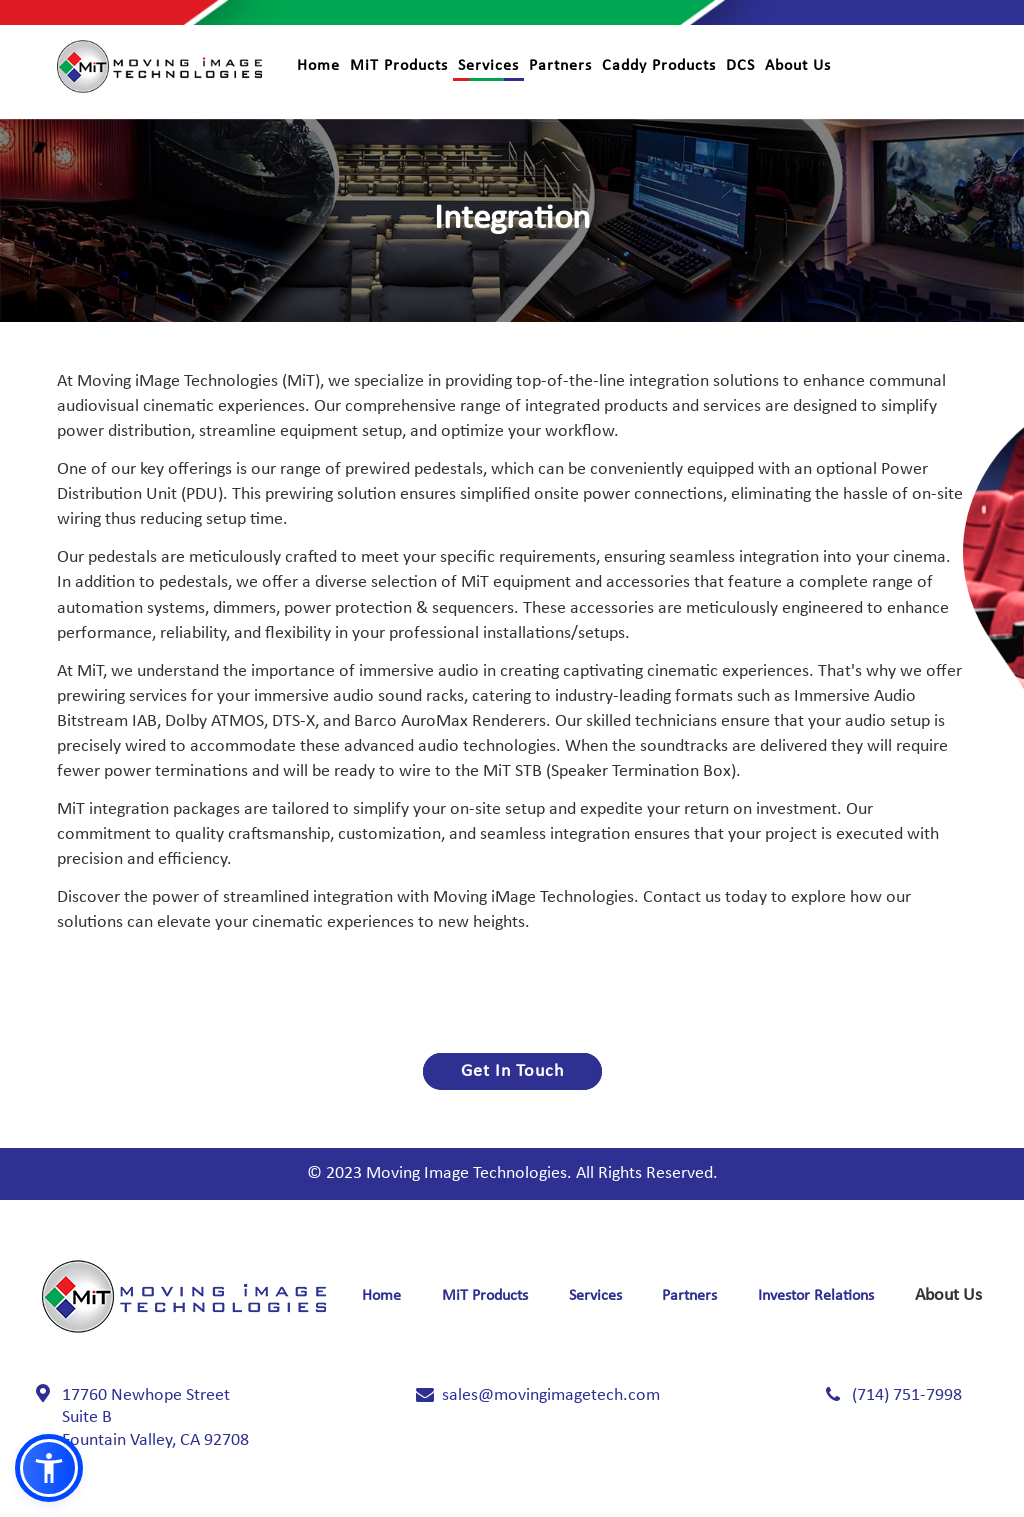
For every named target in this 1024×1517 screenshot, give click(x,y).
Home (318, 66)
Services (488, 66)
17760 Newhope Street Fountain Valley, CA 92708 (155, 1418)
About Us (798, 66)
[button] (49, 1468)
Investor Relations (816, 1296)
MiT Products (399, 66)
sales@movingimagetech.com (551, 1395)
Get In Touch (512, 1071)
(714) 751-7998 (907, 1395)
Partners (560, 66)
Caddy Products (659, 66)
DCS (740, 66)
